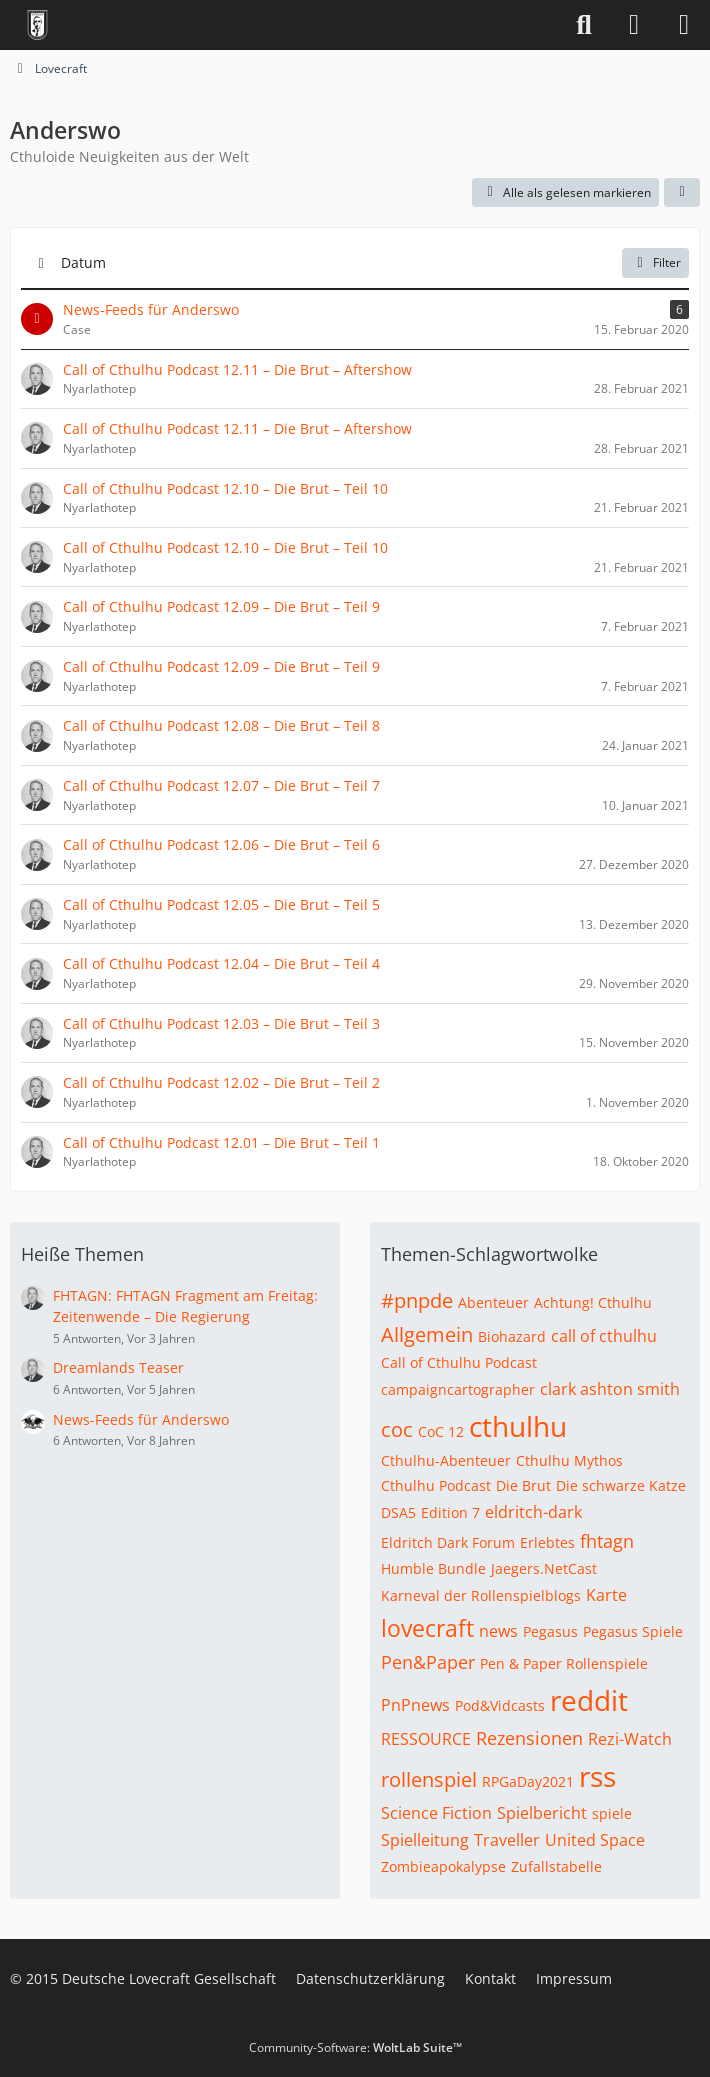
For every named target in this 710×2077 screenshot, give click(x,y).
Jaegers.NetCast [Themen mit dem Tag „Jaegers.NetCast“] (544, 1568)
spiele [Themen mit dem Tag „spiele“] (612, 1813)
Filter (655, 262)
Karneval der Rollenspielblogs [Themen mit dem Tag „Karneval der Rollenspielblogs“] (481, 1595)
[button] (682, 193)
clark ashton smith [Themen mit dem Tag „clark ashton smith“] (610, 1389)
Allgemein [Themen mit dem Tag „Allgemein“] (427, 1334)
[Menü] (684, 25)
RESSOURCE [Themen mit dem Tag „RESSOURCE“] (426, 1739)
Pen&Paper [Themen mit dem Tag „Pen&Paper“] (428, 1662)
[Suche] (584, 25)
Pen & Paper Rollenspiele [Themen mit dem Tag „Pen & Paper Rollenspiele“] (564, 1663)
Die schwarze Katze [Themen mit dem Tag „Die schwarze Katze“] (621, 1485)
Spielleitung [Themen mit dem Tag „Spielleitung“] (425, 1840)
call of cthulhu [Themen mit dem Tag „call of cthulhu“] (604, 1336)
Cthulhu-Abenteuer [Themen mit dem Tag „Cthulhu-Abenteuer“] (446, 1460)
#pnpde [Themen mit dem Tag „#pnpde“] (417, 1300)
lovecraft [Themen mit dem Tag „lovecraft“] (427, 1628)
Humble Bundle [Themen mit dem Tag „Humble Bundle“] (433, 1568)
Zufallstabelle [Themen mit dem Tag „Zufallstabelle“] (556, 1866)
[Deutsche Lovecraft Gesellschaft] (37, 25)
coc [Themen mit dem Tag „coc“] (397, 1429)
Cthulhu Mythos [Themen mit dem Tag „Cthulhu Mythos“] (569, 1460)
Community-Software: (355, 2047)
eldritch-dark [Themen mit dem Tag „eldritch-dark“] (533, 1512)
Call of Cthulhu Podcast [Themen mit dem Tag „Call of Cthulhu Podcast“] (459, 1362)
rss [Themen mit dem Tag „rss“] (597, 1776)
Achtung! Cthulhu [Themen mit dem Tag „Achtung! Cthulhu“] (593, 1302)
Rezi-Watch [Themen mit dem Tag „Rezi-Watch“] (630, 1739)
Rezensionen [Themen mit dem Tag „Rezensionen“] (529, 1738)
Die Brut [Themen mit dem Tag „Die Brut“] (523, 1485)
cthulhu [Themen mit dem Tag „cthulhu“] (518, 1426)
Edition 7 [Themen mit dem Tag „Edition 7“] (450, 1512)
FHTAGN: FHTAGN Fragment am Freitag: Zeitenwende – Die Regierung (185, 1306)
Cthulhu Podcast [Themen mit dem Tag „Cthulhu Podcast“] (436, 1485)
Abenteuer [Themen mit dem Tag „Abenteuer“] (493, 1302)
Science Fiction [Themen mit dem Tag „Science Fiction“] (436, 1813)
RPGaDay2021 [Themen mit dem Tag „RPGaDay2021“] (528, 1781)
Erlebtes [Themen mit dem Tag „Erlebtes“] (547, 1542)
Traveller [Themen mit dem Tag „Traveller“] (507, 1840)
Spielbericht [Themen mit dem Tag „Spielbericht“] (542, 1813)
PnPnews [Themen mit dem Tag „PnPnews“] (415, 1705)
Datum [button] (83, 262)
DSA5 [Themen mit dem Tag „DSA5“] (398, 1512)
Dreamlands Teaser (118, 1367)
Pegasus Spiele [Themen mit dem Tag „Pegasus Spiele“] (633, 1631)
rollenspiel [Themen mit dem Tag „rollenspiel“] (429, 1779)
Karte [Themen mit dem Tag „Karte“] (606, 1595)
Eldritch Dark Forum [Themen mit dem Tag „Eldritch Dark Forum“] (448, 1542)
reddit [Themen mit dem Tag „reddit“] (589, 1700)
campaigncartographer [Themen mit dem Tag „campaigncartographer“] (458, 1389)
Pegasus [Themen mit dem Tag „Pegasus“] (550, 1631)
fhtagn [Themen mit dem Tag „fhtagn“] (607, 1541)
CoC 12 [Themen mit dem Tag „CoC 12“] (441, 1431)
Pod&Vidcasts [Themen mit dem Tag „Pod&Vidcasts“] (500, 1705)
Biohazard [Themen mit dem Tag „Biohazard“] (512, 1336)
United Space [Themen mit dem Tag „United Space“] (595, 1840)
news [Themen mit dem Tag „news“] (498, 1631)
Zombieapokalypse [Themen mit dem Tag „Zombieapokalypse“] (443, 1866)
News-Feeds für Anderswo (141, 1419)
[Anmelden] (634, 25)
